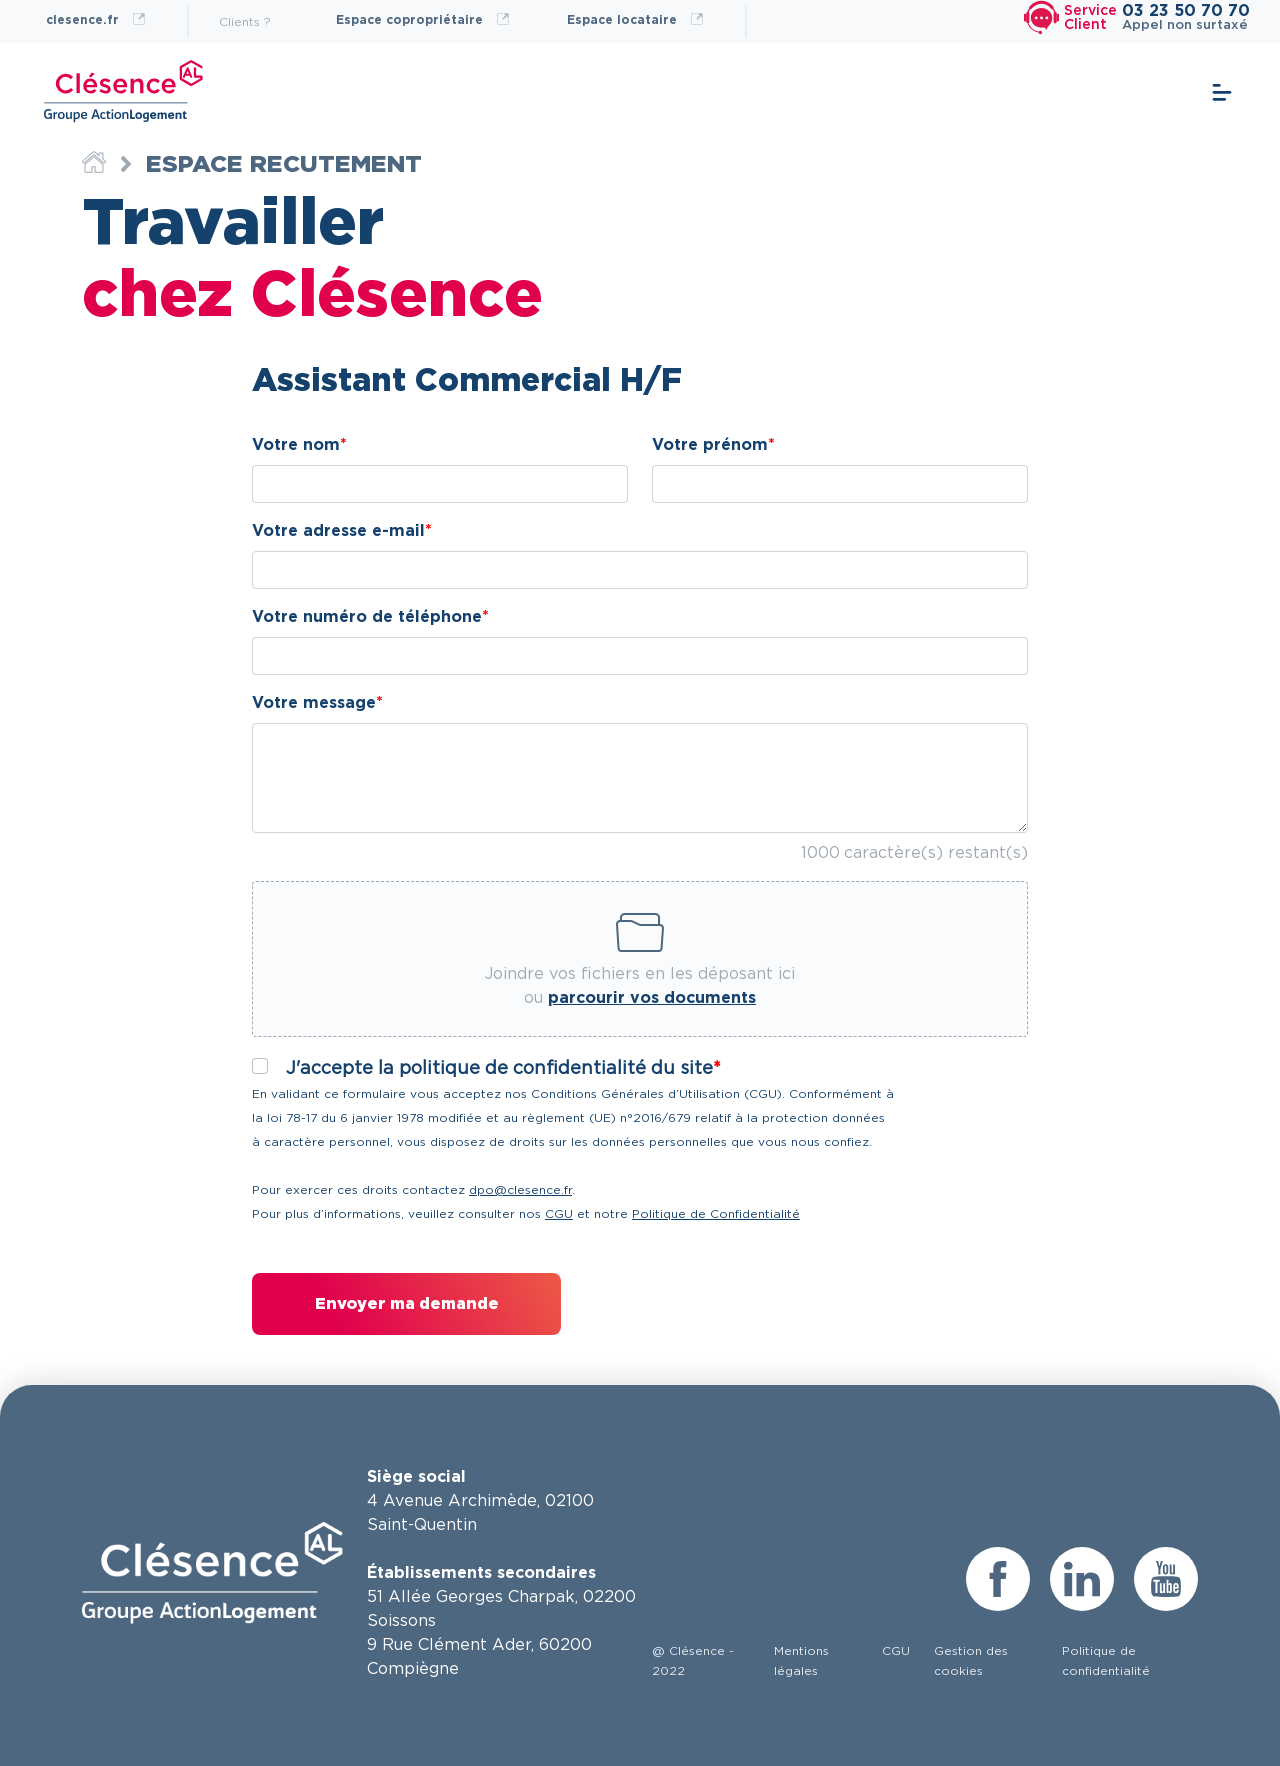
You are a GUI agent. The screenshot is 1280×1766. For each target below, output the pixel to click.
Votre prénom (710, 445)
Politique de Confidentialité (716, 1214)
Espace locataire (635, 19)
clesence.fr (95, 19)
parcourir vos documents (652, 998)
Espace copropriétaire (422, 19)
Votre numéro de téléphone (367, 617)
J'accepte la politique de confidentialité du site (499, 1069)
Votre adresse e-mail (338, 531)
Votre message (314, 703)
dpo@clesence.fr (520, 1190)
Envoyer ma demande (407, 1304)
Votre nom (296, 445)
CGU (559, 1214)
